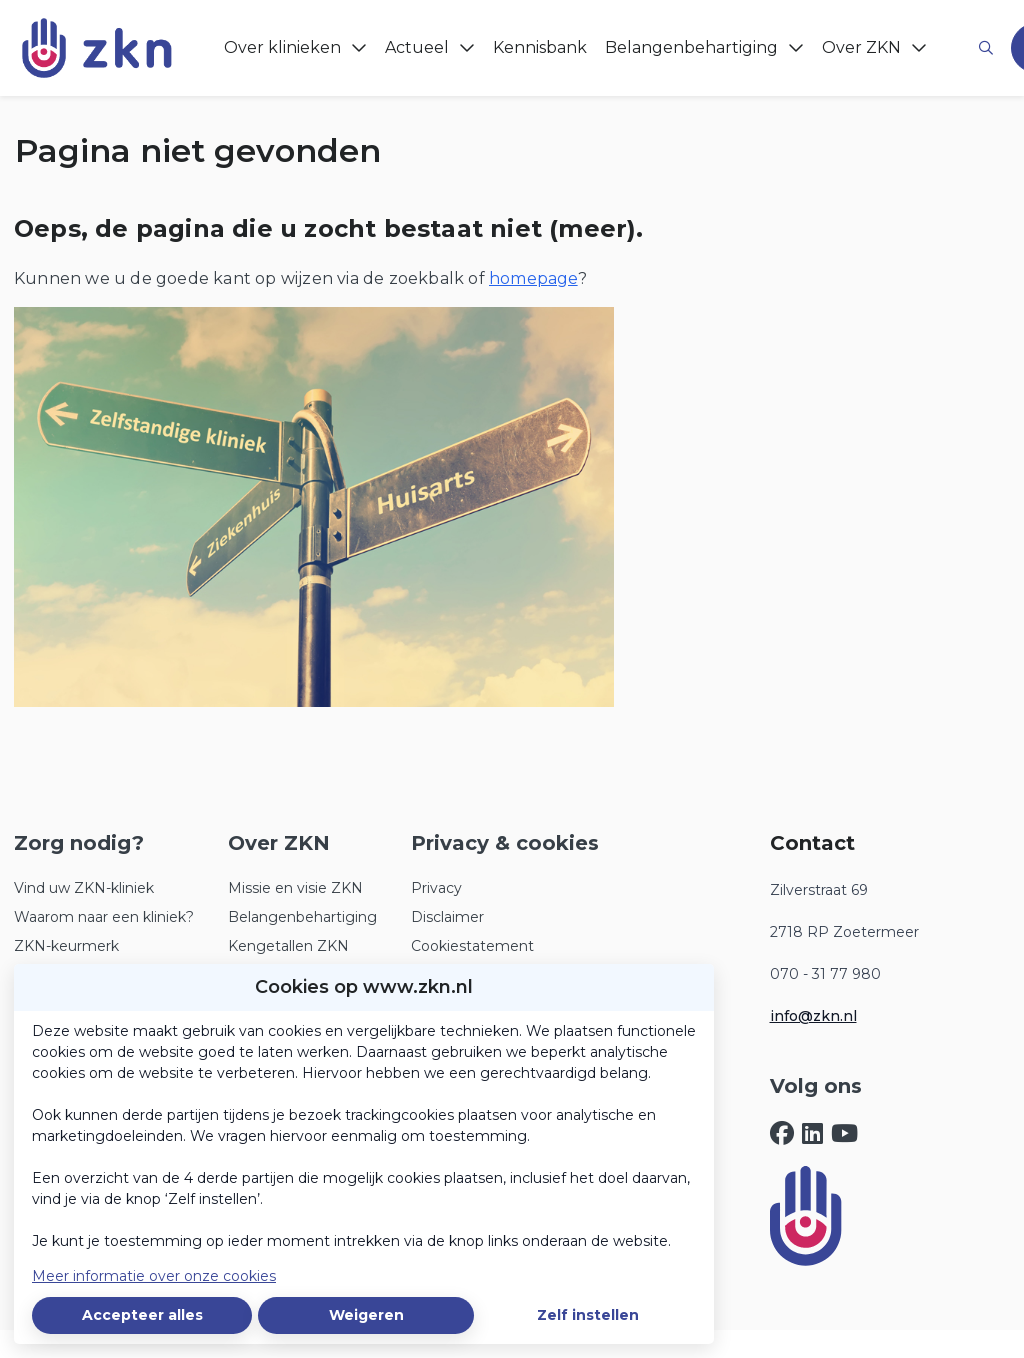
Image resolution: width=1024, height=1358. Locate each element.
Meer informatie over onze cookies (154, 1276)
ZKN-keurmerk (66, 946)
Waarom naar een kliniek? (104, 917)
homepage (533, 278)
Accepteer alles (142, 1315)
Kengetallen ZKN (288, 946)
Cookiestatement (472, 946)
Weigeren (366, 1315)
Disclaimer (447, 917)
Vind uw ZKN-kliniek (84, 888)
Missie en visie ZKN (295, 888)
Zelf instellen (588, 1315)
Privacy (436, 888)
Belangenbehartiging (302, 917)
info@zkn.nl (813, 1016)
